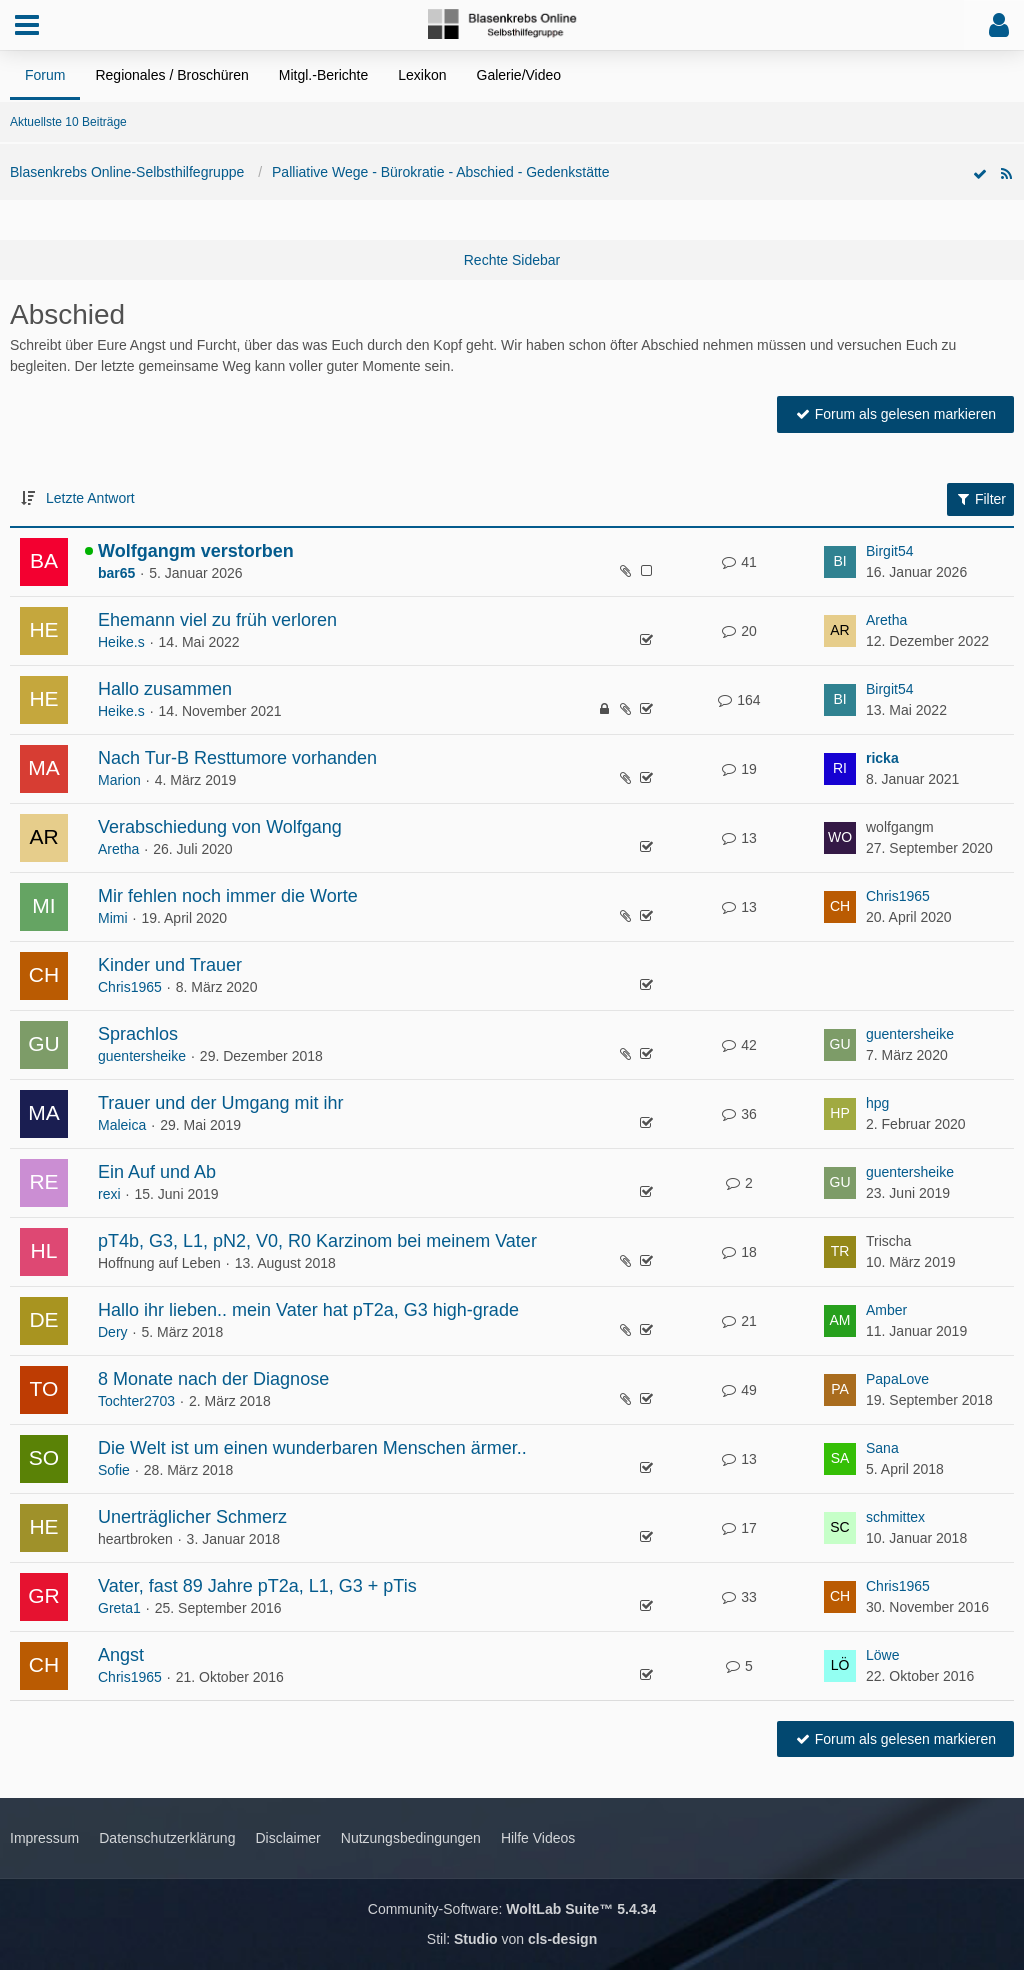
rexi (109, 1194)
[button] (27, 25)
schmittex (895, 1517)
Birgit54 (889, 551)
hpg (877, 1103)
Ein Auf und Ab (157, 1172)
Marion (119, 780)
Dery (113, 1332)
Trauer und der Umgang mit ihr (220, 1103)
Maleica (122, 1125)
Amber (886, 1310)
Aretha (886, 620)
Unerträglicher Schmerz (192, 1517)
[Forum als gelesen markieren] (980, 174)
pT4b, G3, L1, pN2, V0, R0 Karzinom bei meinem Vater (317, 1241)
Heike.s (121, 642)
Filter (980, 499)
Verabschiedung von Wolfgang (220, 827)
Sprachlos (138, 1034)
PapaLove (897, 1379)
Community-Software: (512, 1909)
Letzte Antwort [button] (90, 498)
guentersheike (142, 1056)
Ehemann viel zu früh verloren (217, 620)
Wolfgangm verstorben (196, 551)
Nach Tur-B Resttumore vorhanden (237, 758)
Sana (882, 1448)
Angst (121, 1655)
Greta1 (119, 1608)
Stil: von (512, 1939)
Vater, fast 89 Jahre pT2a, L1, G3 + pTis (257, 1586)
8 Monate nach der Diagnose (213, 1379)
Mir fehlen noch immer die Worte (228, 896)
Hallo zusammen (165, 689)
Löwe (882, 1655)
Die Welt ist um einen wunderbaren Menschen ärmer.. (312, 1448)
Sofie (114, 1470)
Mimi (113, 918)
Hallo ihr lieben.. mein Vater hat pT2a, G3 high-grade (308, 1310)
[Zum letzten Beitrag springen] (840, 562)
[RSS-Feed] (1006, 174)
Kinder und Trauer (170, 965)
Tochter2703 (136, 1401)
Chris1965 (898, 896)
